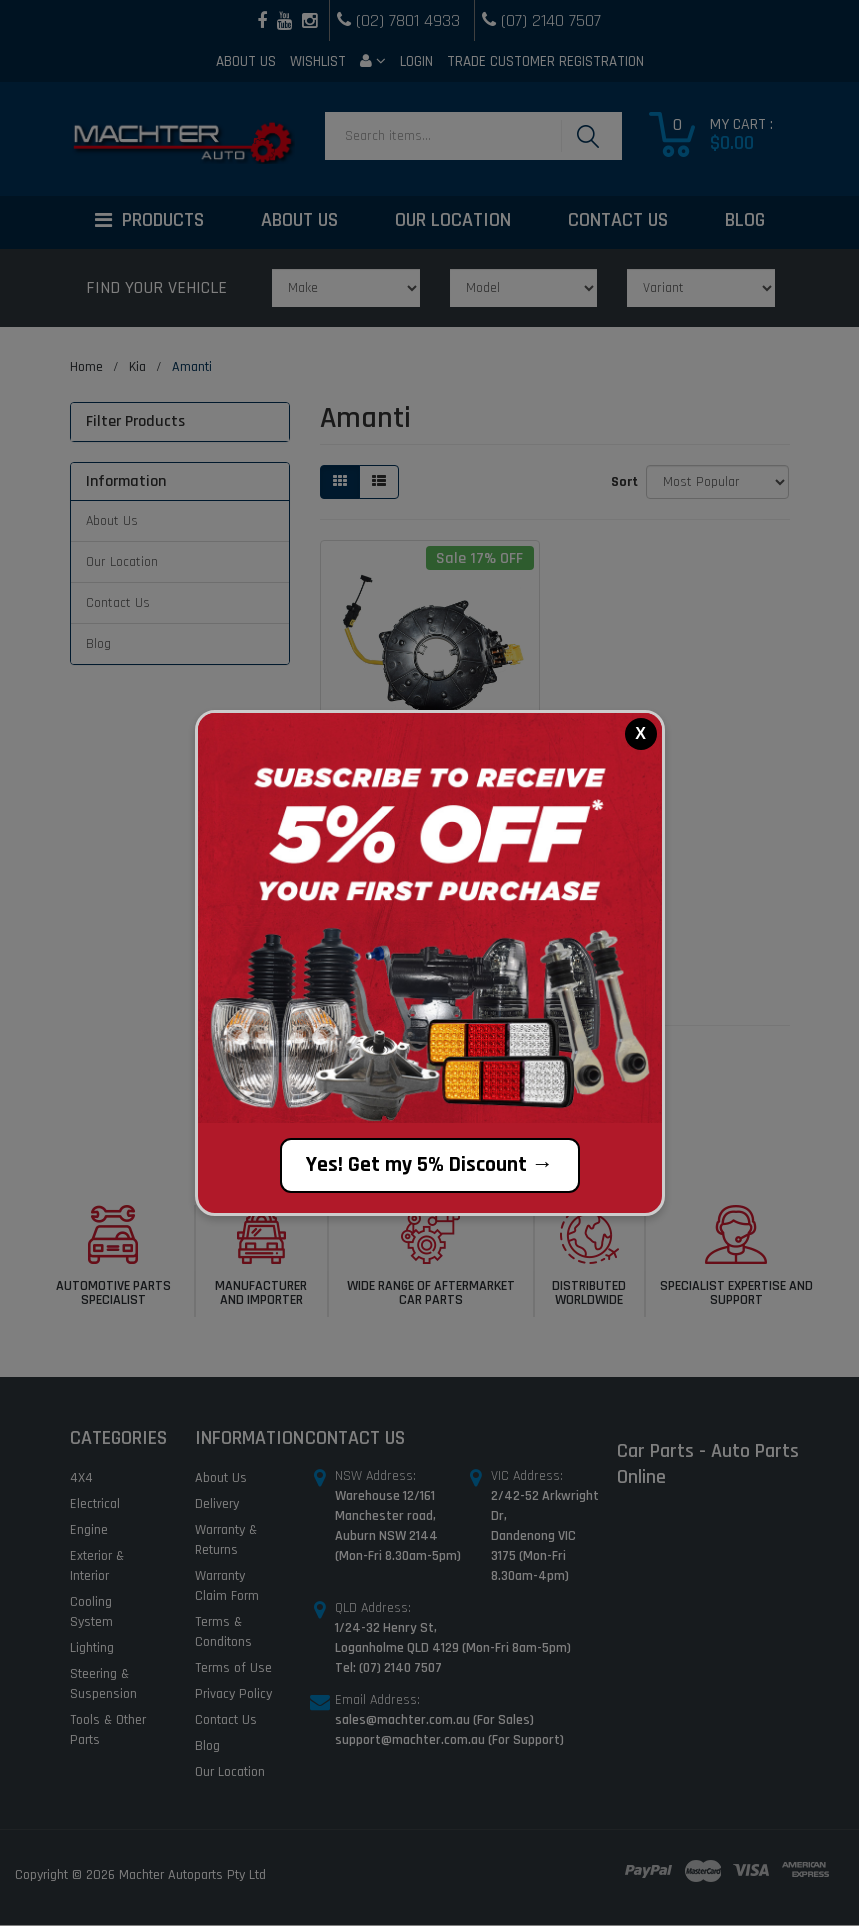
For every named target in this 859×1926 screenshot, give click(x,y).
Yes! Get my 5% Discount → (430, 1165)
